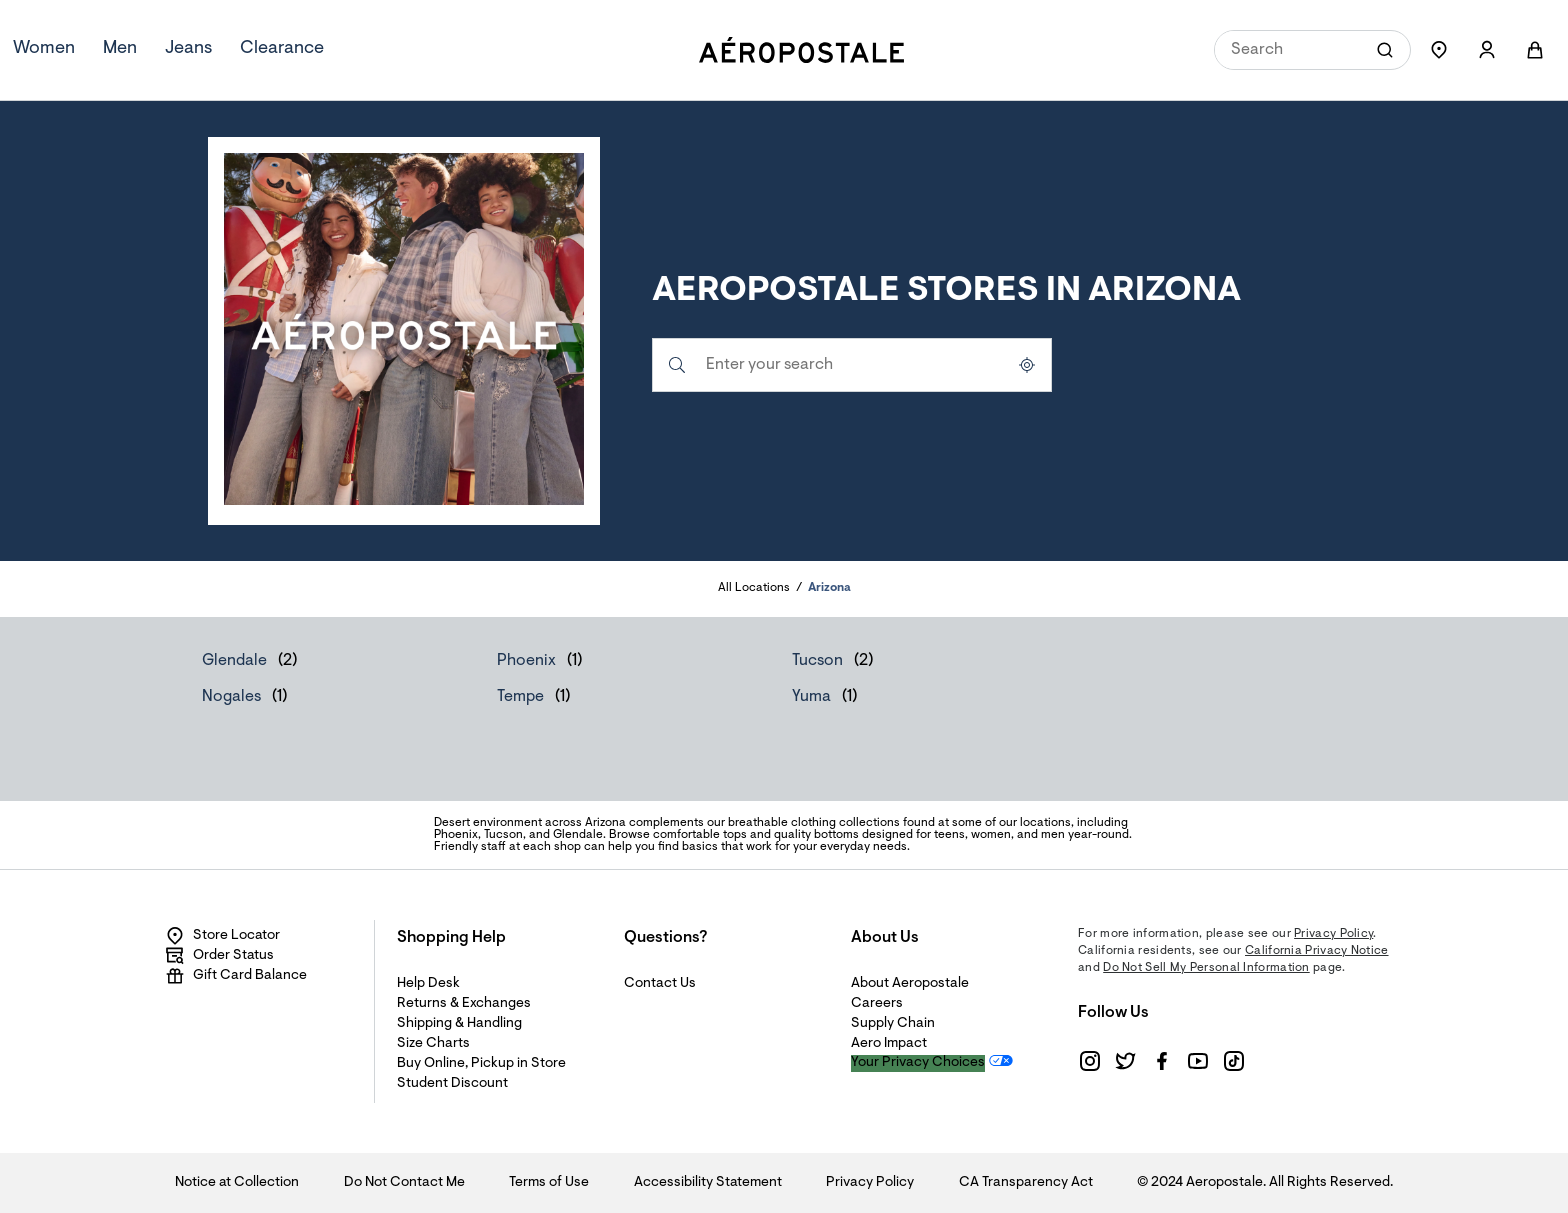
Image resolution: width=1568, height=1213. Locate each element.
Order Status (219, 956)
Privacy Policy (1333, 934)
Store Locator (222, 936)
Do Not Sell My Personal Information (1206, 968)
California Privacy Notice (1317, 951)
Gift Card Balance (236, 976)
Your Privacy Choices (918, 1063)
